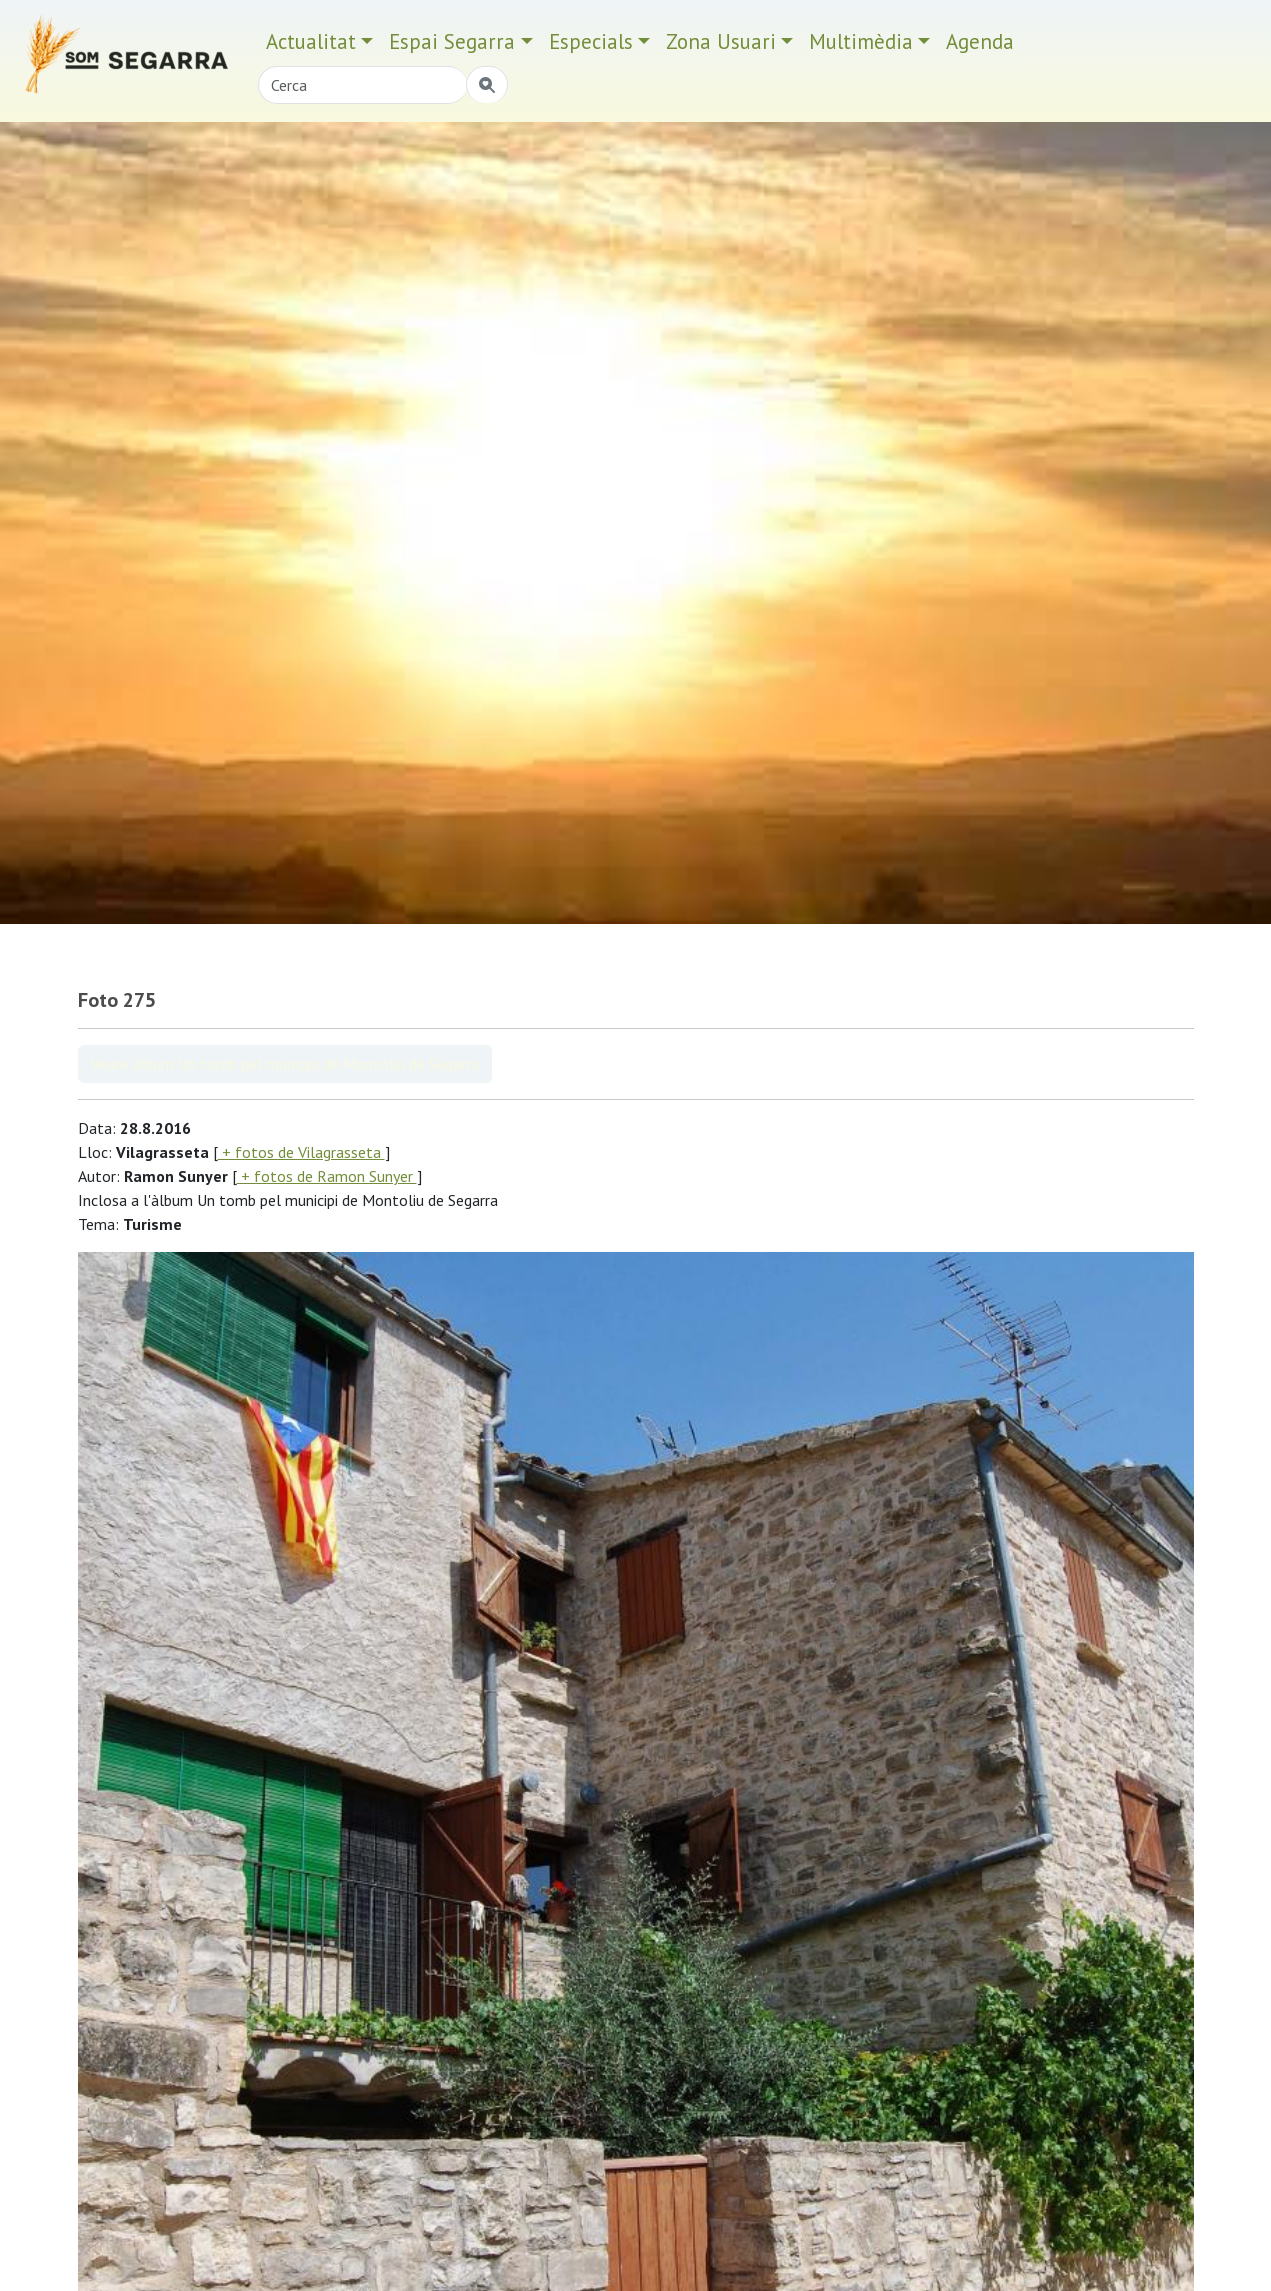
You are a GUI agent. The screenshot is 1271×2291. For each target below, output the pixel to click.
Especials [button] (591, 41)
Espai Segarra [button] (452, 41)
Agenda (980, 41)
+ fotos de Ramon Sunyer (327, 1176)
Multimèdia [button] (861, 41)
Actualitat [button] (311, 41)
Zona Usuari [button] (721, 41)
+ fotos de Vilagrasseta (301, 1152)
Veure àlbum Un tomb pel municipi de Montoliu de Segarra (285, 1064)
